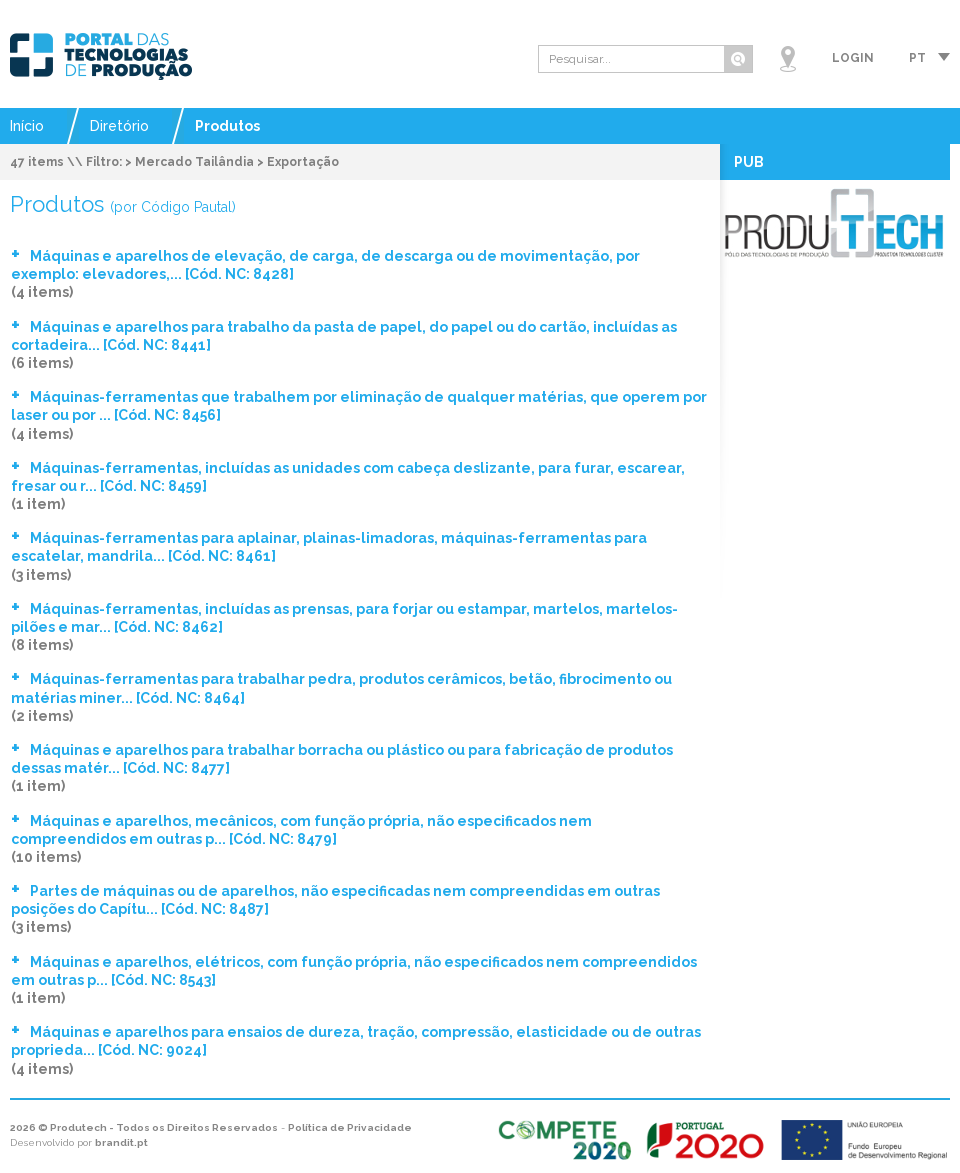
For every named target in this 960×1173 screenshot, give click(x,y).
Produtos (227, 126)
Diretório (119, 126)
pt (917, 58)
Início (27, 126)
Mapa (788, 59)
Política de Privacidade (350, 1127)
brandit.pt (121, 1142)
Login (853, 58)
